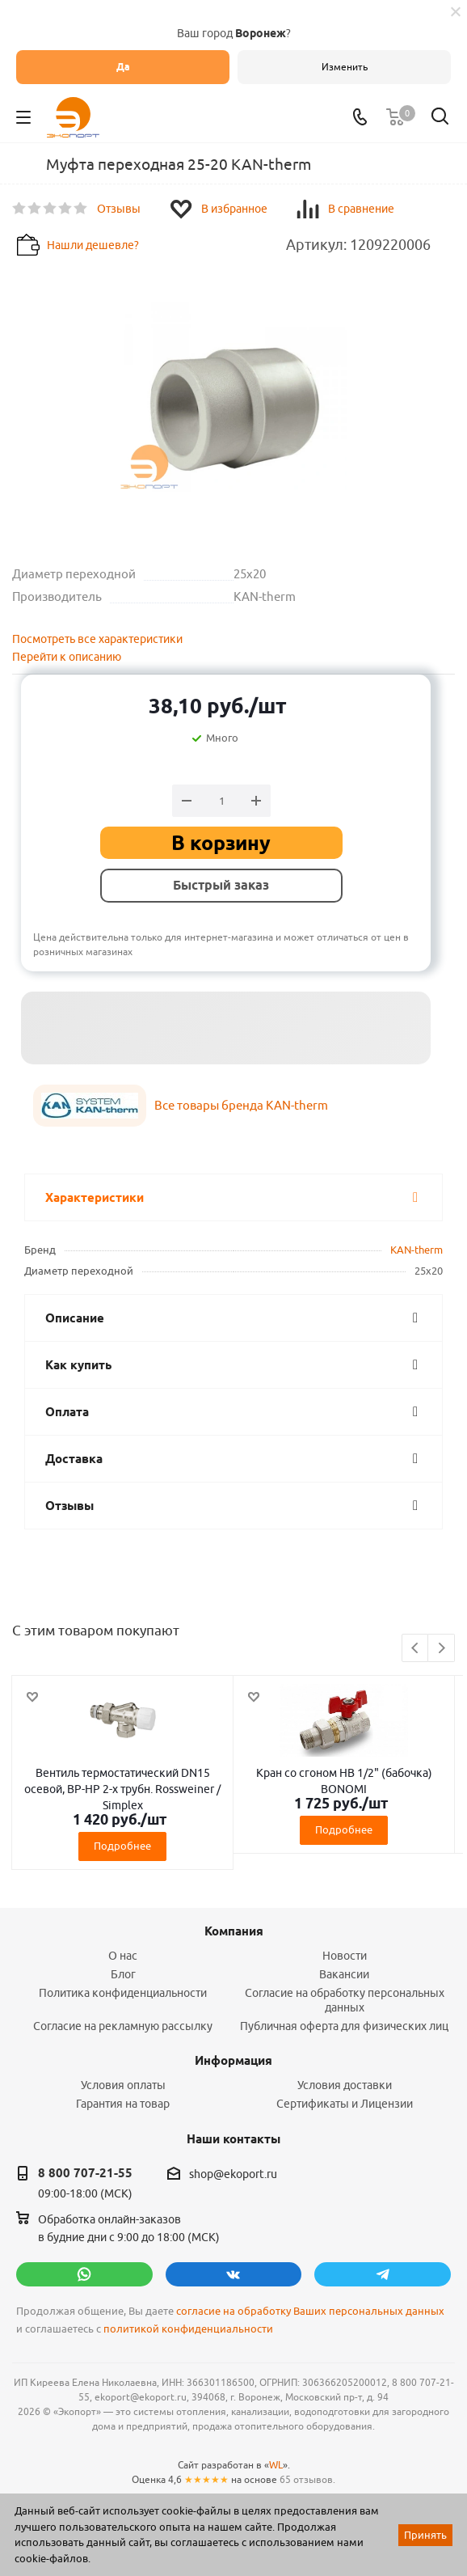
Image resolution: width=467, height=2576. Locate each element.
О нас (122, 1955)
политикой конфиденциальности (188, 2329)
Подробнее (122, 1845)
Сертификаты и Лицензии (344, 2103)
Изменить (345, 67)
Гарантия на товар (123, 2103)
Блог (123, 1974)
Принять (425, 2534)
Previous (415, 1649)
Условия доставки (344, 2085)
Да (123, 67)
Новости (344, 1955)
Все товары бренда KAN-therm (241, 1105)
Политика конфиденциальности (123, 1992)
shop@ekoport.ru (233, 2174)
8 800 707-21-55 (85, 2173)
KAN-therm (416, 1249)
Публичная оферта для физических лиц (344, 2026)
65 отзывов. (307, 2479)
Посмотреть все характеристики (97, 638)
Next (441, 1649)
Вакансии (344, 1974)
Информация (233, 2061)
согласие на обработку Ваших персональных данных (310, 2311)
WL (276, 2465)
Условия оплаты (123, 2085)
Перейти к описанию (66, 656)
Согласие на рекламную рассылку (122, 2026)
